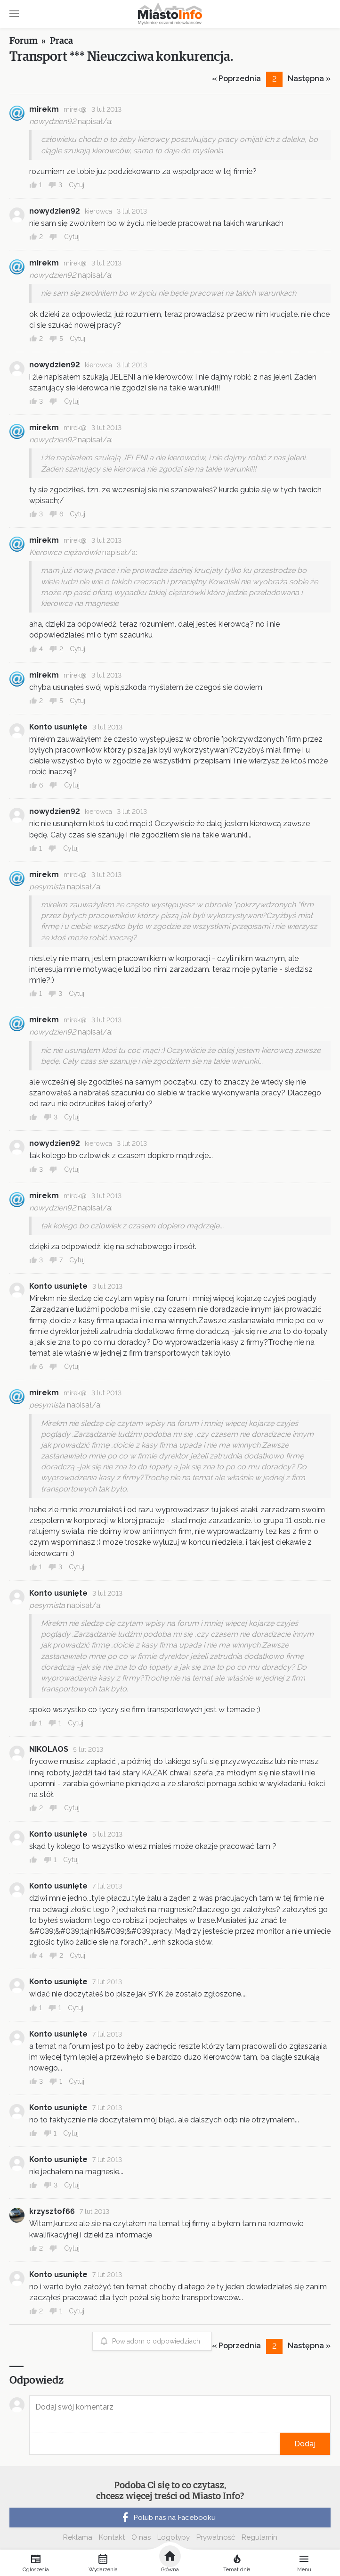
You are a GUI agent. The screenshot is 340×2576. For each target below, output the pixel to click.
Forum (23, 41)
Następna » (309, 78)
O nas (141, 2537)
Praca (61, 41)
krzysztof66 (52, 2211)
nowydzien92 (54, 211)
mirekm (44, 109)
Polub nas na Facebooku (168, 2517)
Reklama (77, 2537)
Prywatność (215, 2537)
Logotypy (173, 2537)
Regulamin (259, 2537)
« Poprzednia (236, 78)
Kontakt (112, 2537)
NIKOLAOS (48, 1749)
